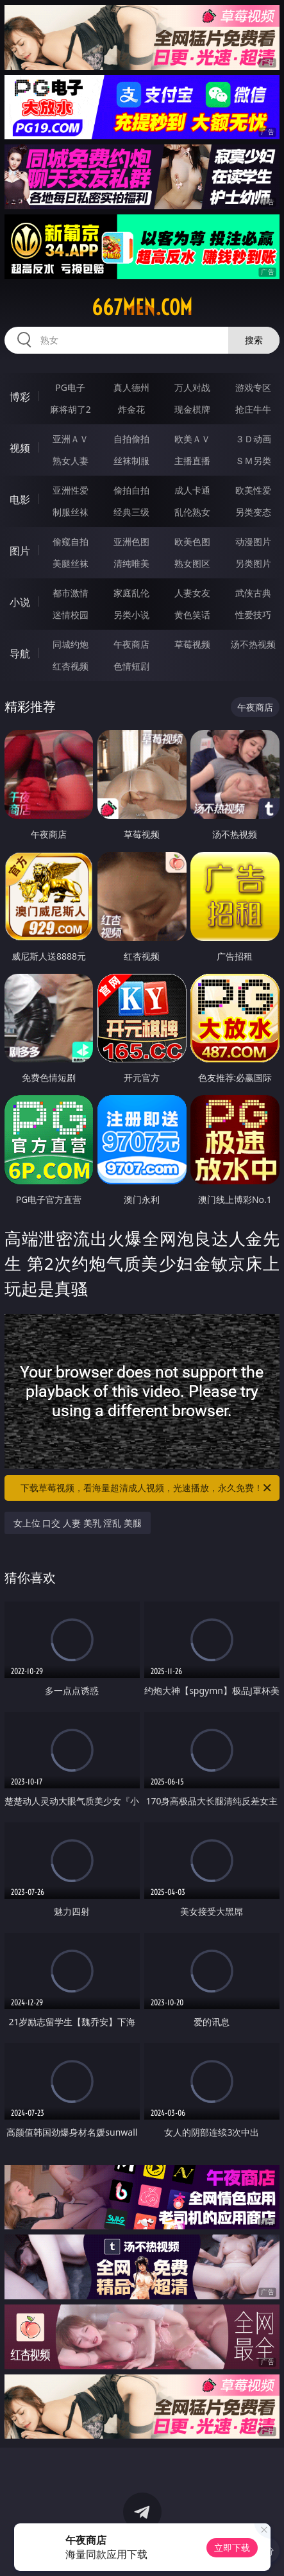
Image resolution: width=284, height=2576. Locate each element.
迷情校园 (70, 615)
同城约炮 (70, 644)
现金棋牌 (192, 409)
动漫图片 (253, 541)
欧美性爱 (253, 490)
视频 (20, 448)
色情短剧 (131, 666)
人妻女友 (192, 593)
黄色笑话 (192, 615)
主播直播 (192, 460)
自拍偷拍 (131, 439)
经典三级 (131, 512)
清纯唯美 (131, 563)
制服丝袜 (70, 512)
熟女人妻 (70, 460)
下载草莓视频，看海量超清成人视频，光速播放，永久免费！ (147, 1488)
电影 (20, 499)
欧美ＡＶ (192, 439)
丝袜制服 (131, 460)
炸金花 (131, 409)
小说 (20, 602)
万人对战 (192, 387)
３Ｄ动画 (253, 439)
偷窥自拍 (70, 541)
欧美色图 (192, 541)
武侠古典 (253, 593)
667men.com (142, 307)
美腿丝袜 (70, 563)
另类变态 (253, 512)
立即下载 (232, 2547)
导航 (20, 653)
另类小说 (131, 615)
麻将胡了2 (70, 409)
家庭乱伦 (131, 593)
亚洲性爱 (70, 490)
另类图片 (253, 563)
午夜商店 (131, 644)
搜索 (254, 340)
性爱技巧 (253, 615)
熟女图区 (192, 563)
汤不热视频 (253, 644)
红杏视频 (70, 666)
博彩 (20, 397)
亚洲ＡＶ (70, 439)
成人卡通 (192, 490)
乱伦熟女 (192, 512)
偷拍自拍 (131, 490)
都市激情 (70, 593)
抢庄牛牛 (253, 409)
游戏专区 (253, 387)
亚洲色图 (131, 541)
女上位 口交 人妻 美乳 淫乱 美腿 (77, 1523)
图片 (20, 551)
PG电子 (70, 387)
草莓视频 (192, 644)
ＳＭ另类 (253, 460)
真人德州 (131, 387)
